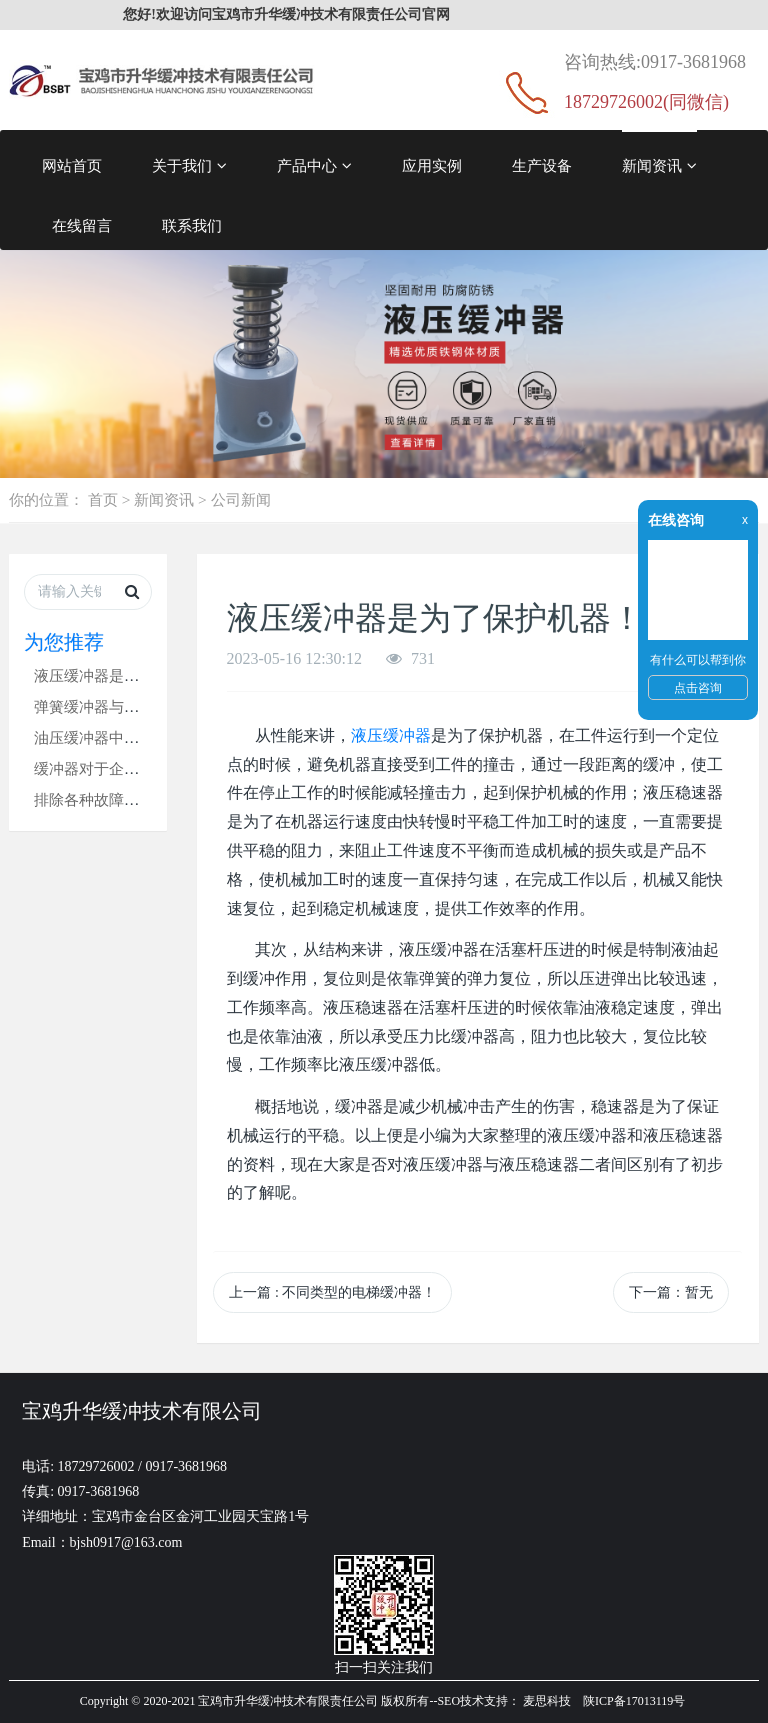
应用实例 (432, 165)
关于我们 (189, 166)
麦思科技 (547, 1701)
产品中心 (314, 166)
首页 (103, 499)
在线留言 (82, 225)
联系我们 (192, 225)
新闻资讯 (659, 166)
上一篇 (332, 1292)
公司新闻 (241, 499)
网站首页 (72, 165)
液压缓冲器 (391, 735)
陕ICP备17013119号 (634, 1701)
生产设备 (542, 165)
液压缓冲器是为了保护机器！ (131, 675)
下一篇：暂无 (671, 1292)
